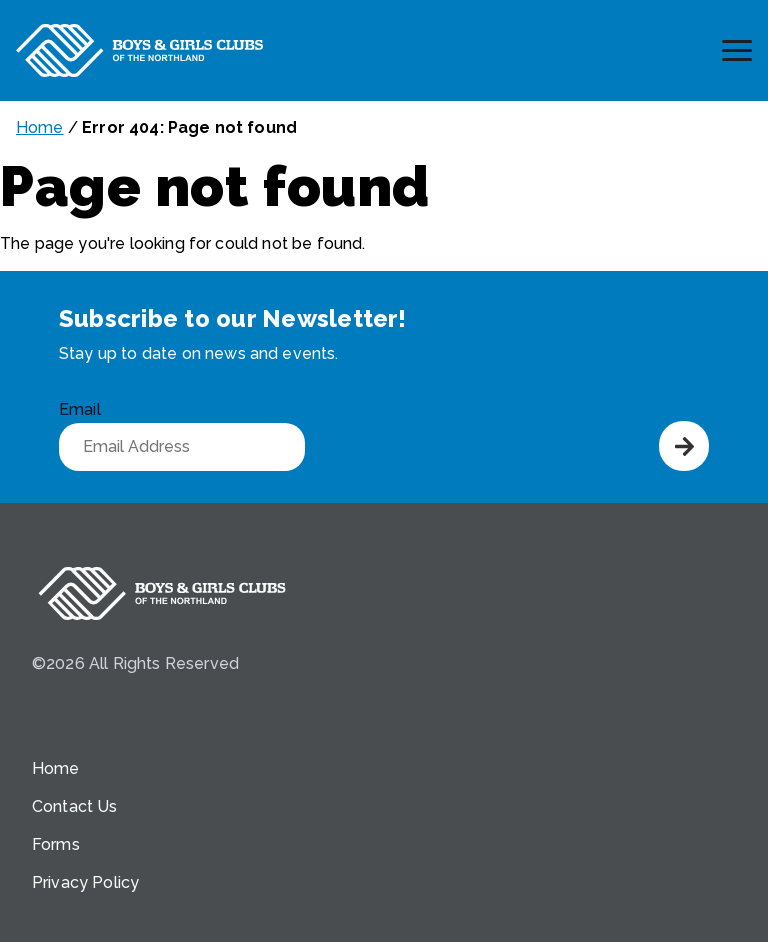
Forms (56, 844)
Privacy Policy (85, 882)
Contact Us (75, 806)
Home (40, 127)
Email (80, 409)
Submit (684, 446)
